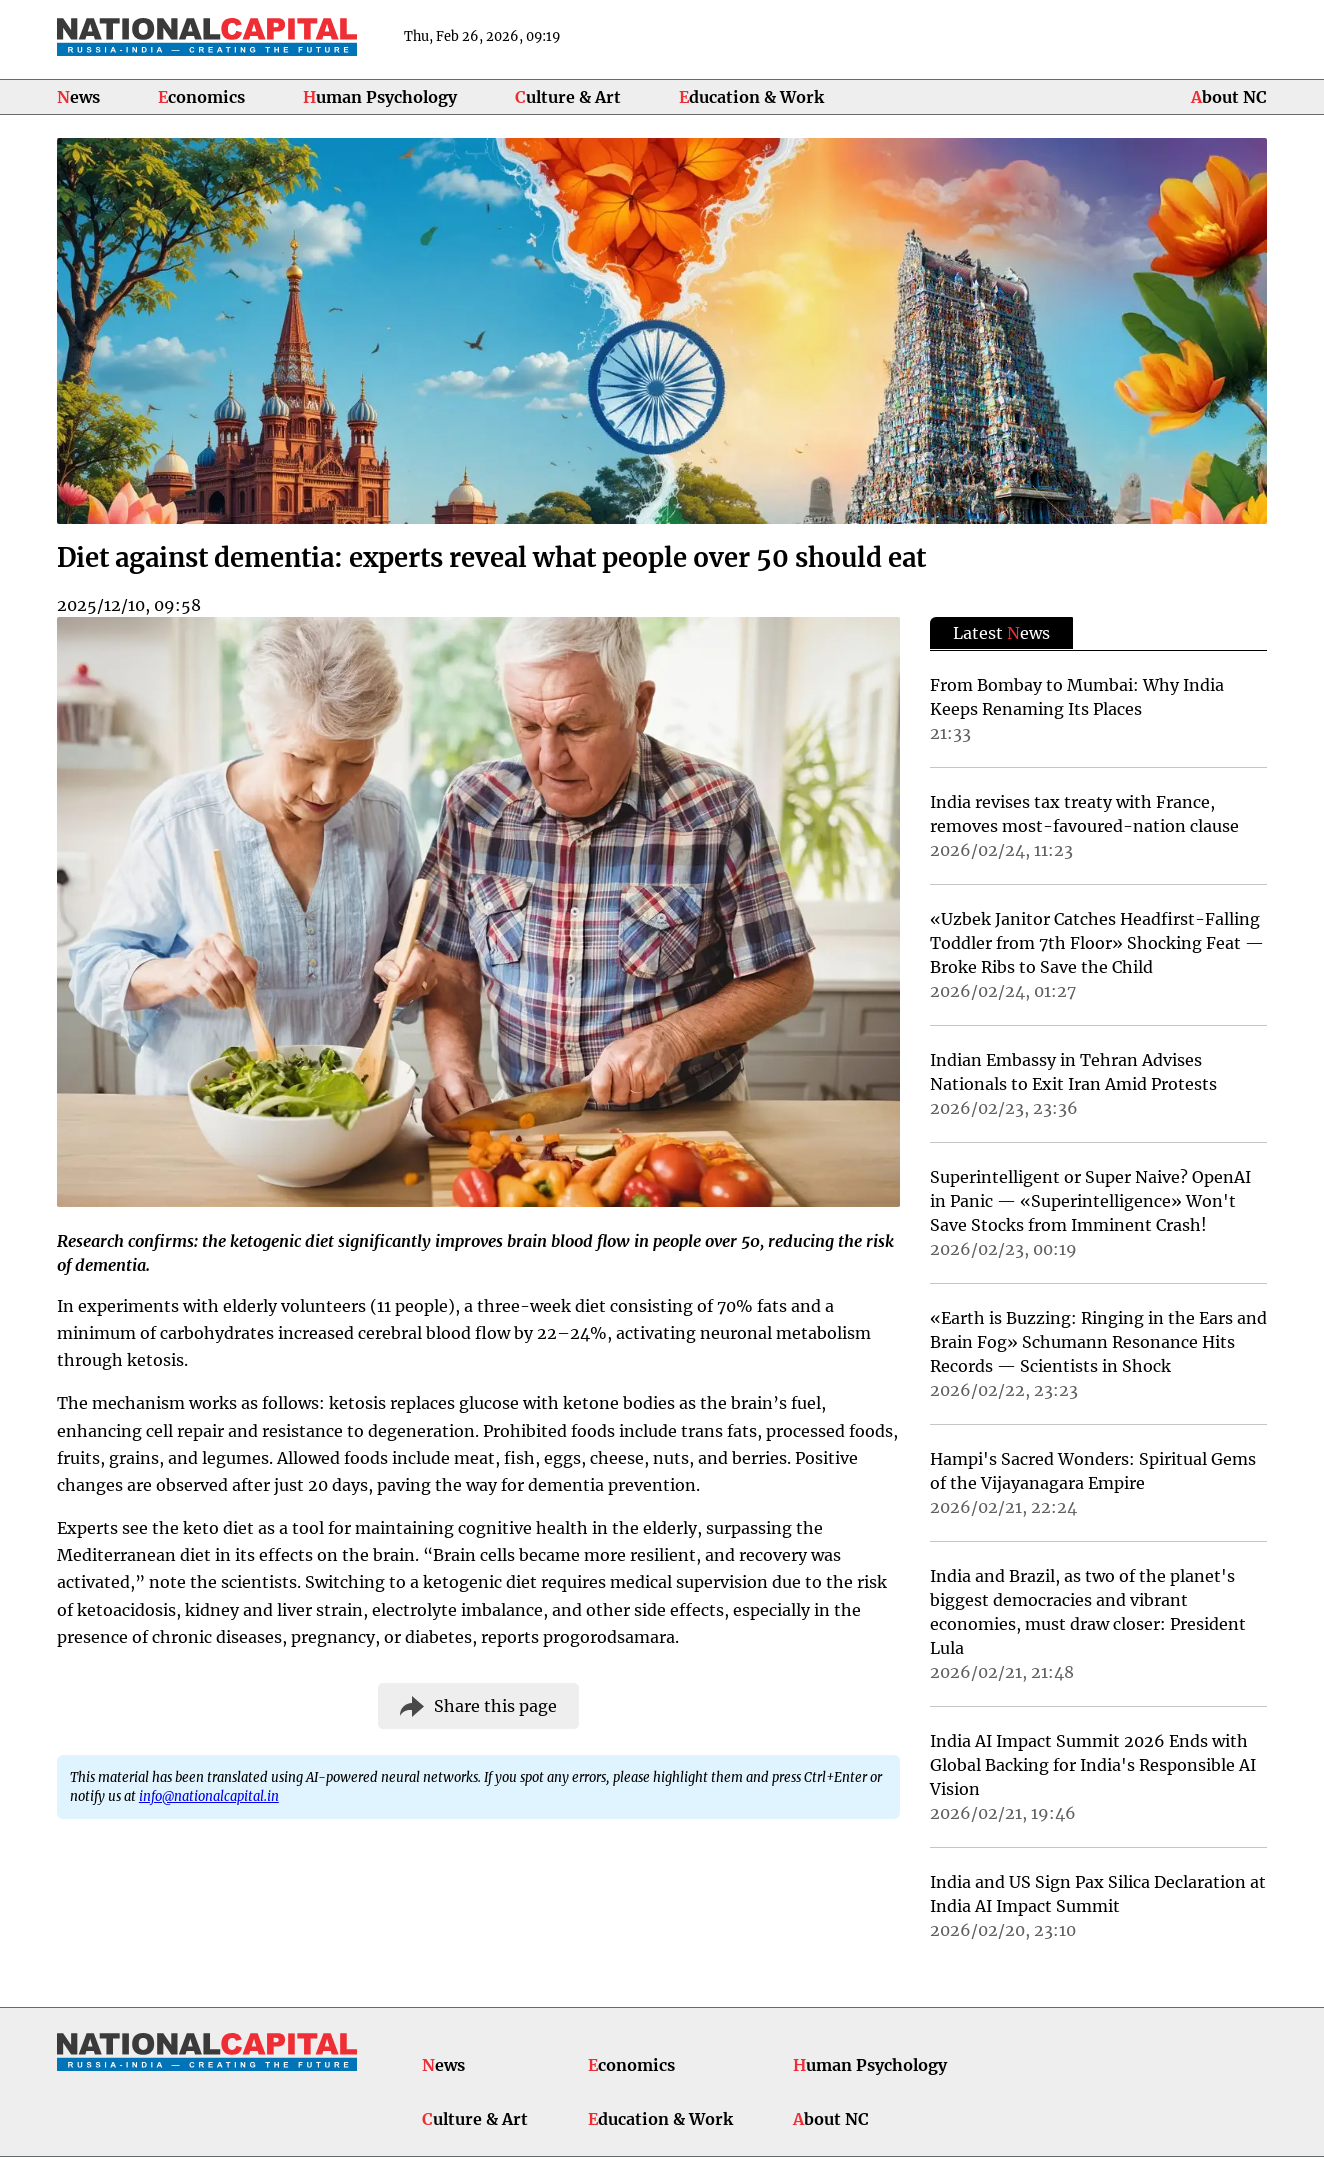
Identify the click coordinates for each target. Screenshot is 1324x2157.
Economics (201, 97)
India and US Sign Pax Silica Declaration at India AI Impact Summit (1098, 1894)
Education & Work (751, 97)
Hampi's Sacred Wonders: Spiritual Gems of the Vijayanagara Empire (1093, 1471)
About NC (1229, 97)
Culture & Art (568, 97)
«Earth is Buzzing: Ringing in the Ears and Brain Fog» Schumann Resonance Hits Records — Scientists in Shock (1098, 1342)
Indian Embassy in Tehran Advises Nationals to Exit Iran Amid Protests (1073, 1072)
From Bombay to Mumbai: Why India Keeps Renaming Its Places (1077, 697)
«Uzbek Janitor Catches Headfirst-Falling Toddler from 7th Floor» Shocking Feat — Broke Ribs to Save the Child (1097, 943)
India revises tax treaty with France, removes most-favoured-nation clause (1084, 814)
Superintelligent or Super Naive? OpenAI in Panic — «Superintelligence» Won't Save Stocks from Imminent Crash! (1090, 1201)
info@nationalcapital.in (209, 1796)
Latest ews (1001, 633)
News (78, 97)
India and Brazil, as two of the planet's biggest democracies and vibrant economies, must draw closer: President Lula (1088, 1612)
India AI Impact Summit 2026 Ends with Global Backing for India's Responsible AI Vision (1093, 1765)
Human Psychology (380, 97)
